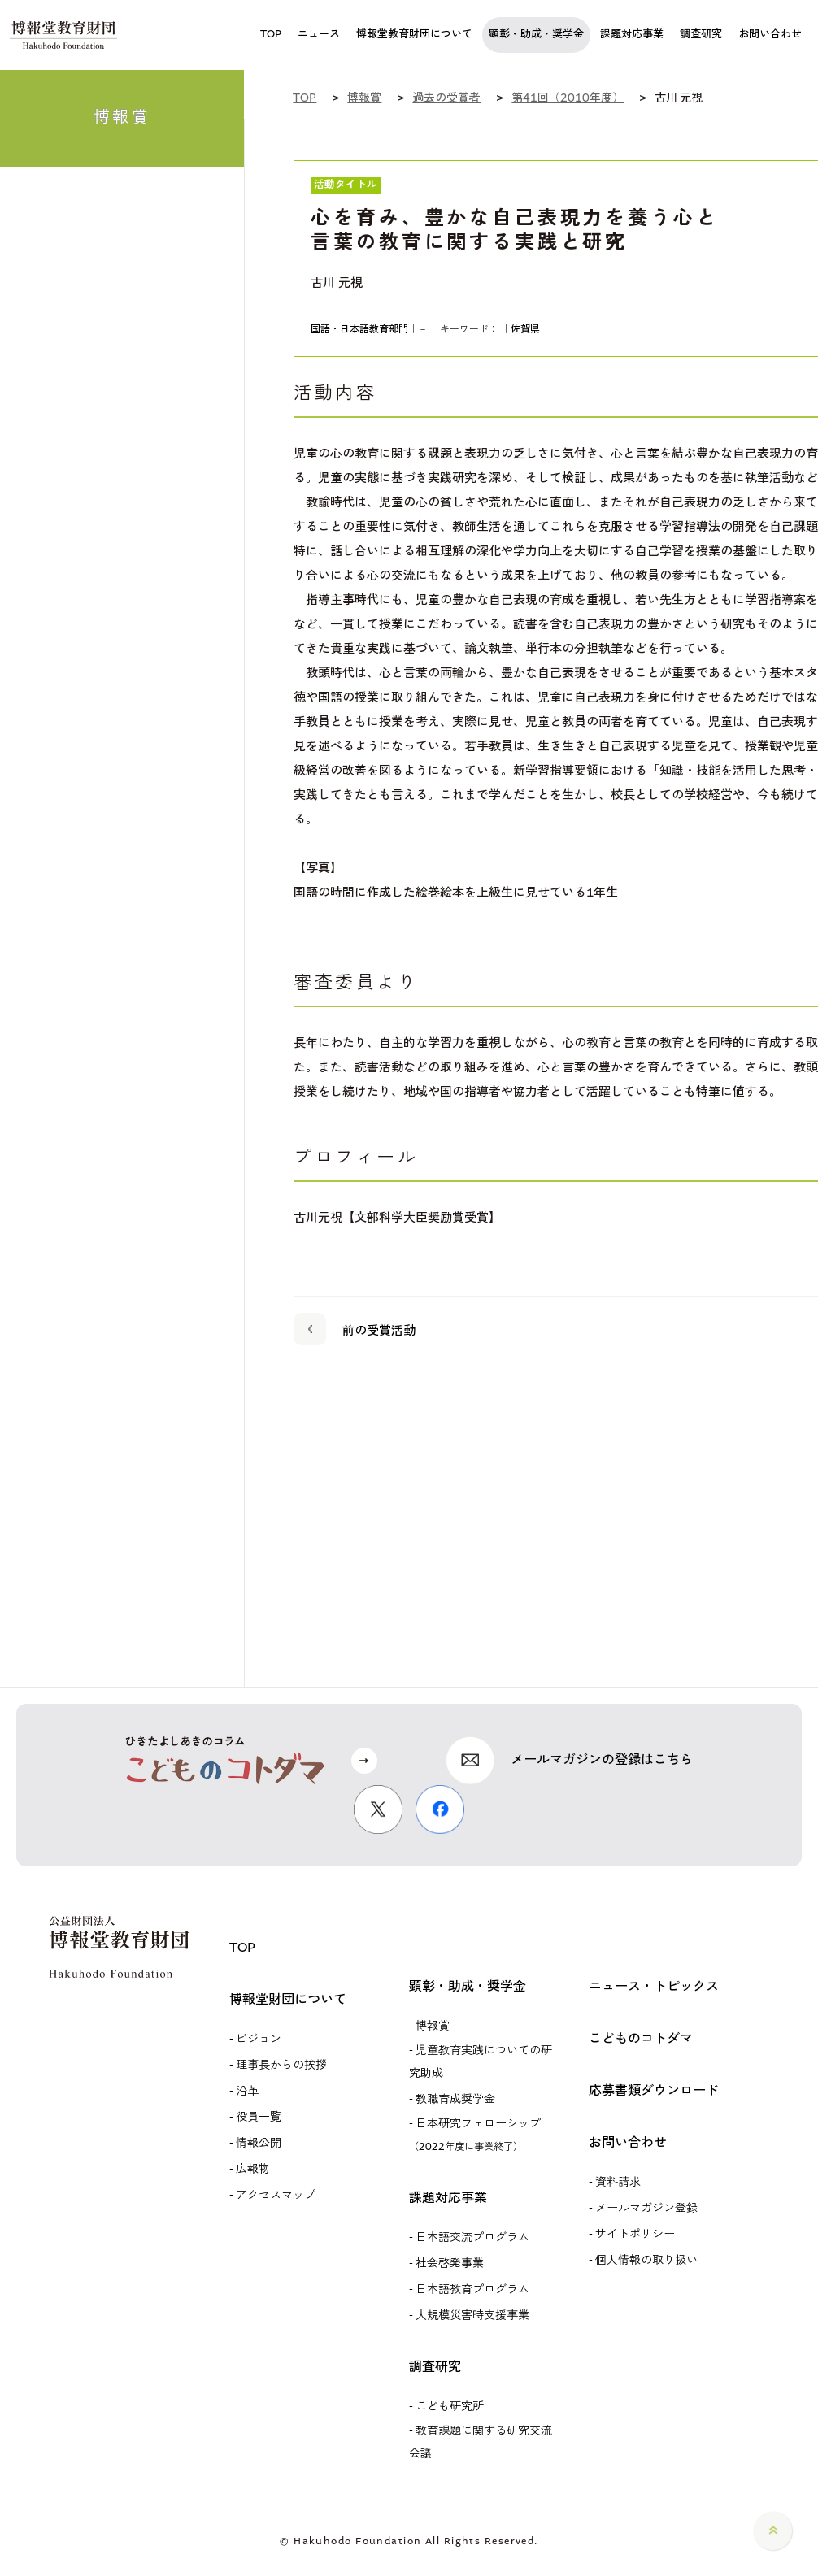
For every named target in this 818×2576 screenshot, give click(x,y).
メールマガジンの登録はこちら (602, 1760)
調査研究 (435, 2367)
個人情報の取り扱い (646, 2260)
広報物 (253, 2169)
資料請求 (618, 2182)
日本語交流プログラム (472, 2238)
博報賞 (433, 2026)
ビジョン (258, 2039)
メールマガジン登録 (646, 2208)
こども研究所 (450, 2407)
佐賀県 (525, 330)
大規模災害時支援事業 (472, 2316)
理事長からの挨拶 (281, 2065)
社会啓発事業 (450, 2264)
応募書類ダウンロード (654, 2091)
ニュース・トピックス (654, 1987)
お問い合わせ (628, 2143)
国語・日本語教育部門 (359, 330)
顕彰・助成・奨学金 (467, 1987)
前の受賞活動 (355, 1328)
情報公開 (258, 2143)
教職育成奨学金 (455, 2100)
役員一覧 (258, 2117)
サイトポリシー (635, 2234)
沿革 (247, 2091)
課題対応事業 (448, 2198)
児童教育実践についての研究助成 (480, 2062)
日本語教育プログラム (472, 2290)
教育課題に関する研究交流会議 (480, 2442)
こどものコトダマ (641, 2039)
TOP (242, 1948)
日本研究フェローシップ (475, 2135)
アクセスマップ (275, 2195)
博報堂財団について (287, 2000)
